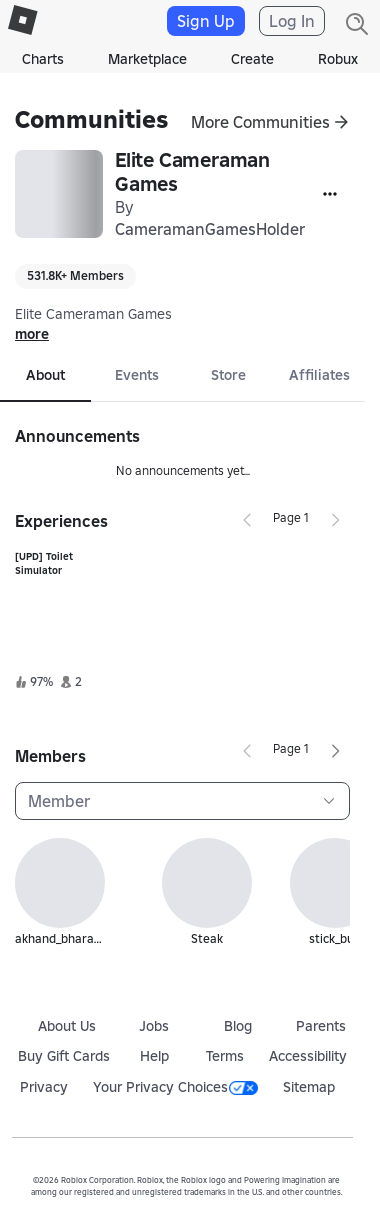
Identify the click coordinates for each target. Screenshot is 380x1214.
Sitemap (309, 1087)
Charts (43, 59)
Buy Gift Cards (64, 1056)
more (32, 334)
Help (154, 1056)
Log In (292, 21)
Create (252, 59)
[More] (330, 194)
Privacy (44, 1087)
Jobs (154, 1026)
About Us (67, 1026)
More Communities (260, 122)
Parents (321, 1026)
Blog (238, 1026)
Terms (225, 1056)
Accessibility (308, 1056)
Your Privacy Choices (175, 1087)
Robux (338, 59)
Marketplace (147, 59)
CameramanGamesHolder (210, 229)
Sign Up (206, 21)
